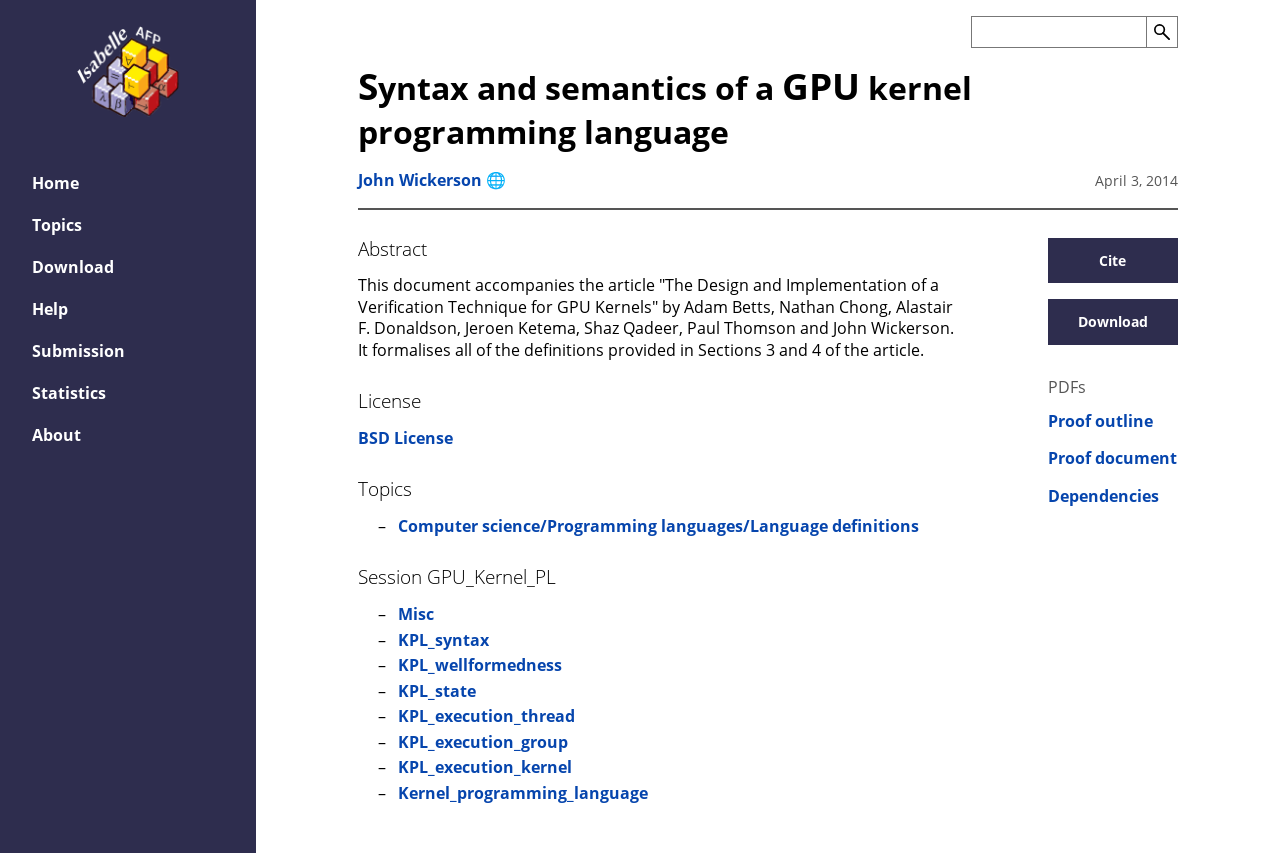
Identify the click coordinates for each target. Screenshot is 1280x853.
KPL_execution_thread (486, 716)
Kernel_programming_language (523, 793)
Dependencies (1103, 496)
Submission (78, 351)
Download (73, 267)
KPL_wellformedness (480, 665)
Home (55, 183)
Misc (416, 614)
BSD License (405, 438)
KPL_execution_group (483, 742)
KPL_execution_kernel (485, 767)
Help (50, 309)
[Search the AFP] (1058, 32)
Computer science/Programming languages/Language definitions (658, 526)
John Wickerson (420, 180)
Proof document (1112, 458)
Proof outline (1100, 421)
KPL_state (437, 691)
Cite (1112, 260)
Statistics (69, 393)
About (56, 435)
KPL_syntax (443, 640)
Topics (57, 225)
